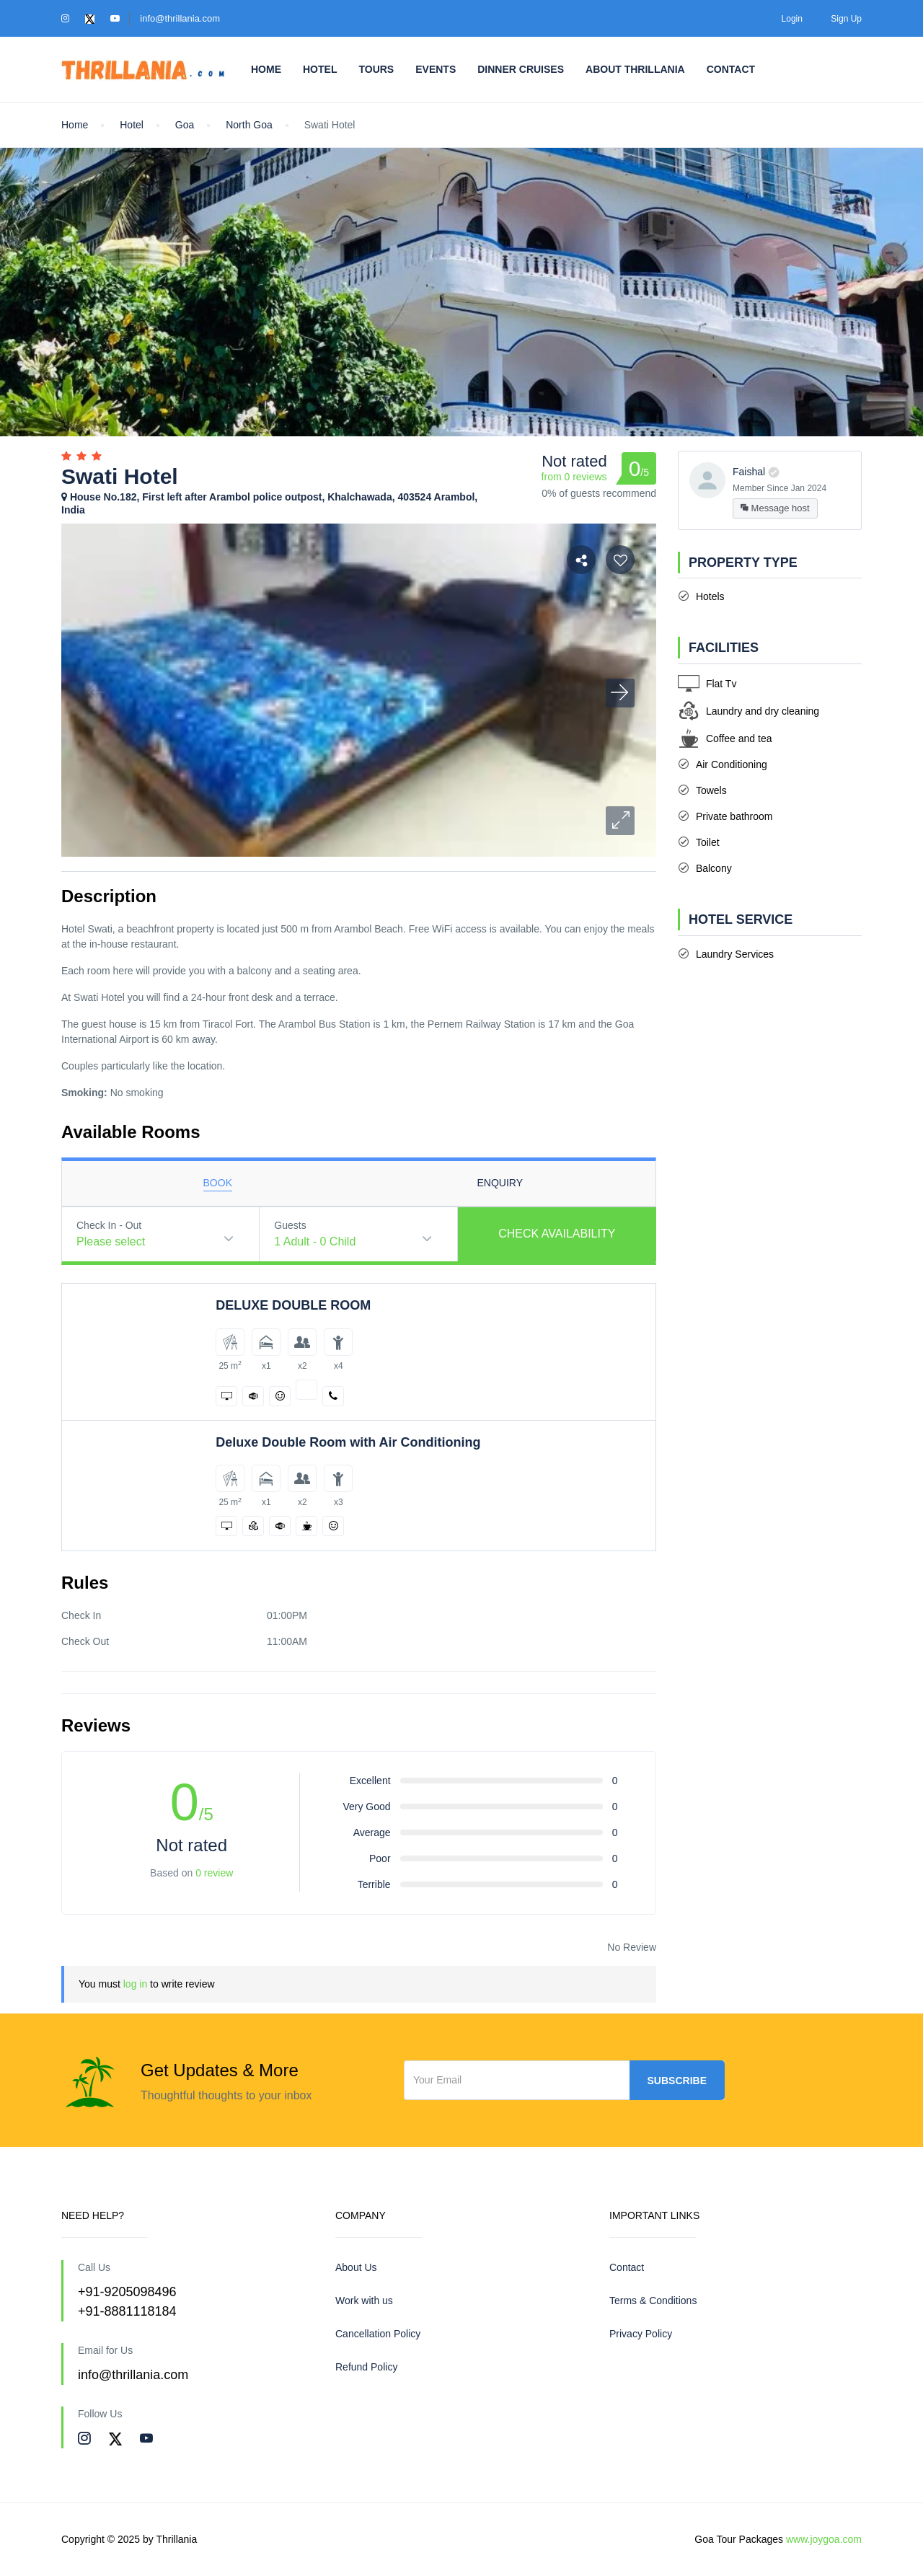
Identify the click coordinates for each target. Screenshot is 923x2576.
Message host (775, 508)
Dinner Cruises (520, 69)
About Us (356, 2267)
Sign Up (846, 19)
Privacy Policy (640, 2333)
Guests (290, 1225)
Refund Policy (366, 2367)
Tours (376, 69)
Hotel (320, 69)
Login (792, 19)
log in (135, 1984)
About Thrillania (635, 69)
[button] (620, 820)
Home (266, 69)
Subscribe (677, 2080)
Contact (731, 69)
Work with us (364, 2300)
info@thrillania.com (180, 18)
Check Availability (556, 1233)
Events (435, 69)
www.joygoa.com (824, 2539)
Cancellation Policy (377, 2333)
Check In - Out (108, 1225)
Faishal (749, 471)
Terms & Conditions (653, 2300)
